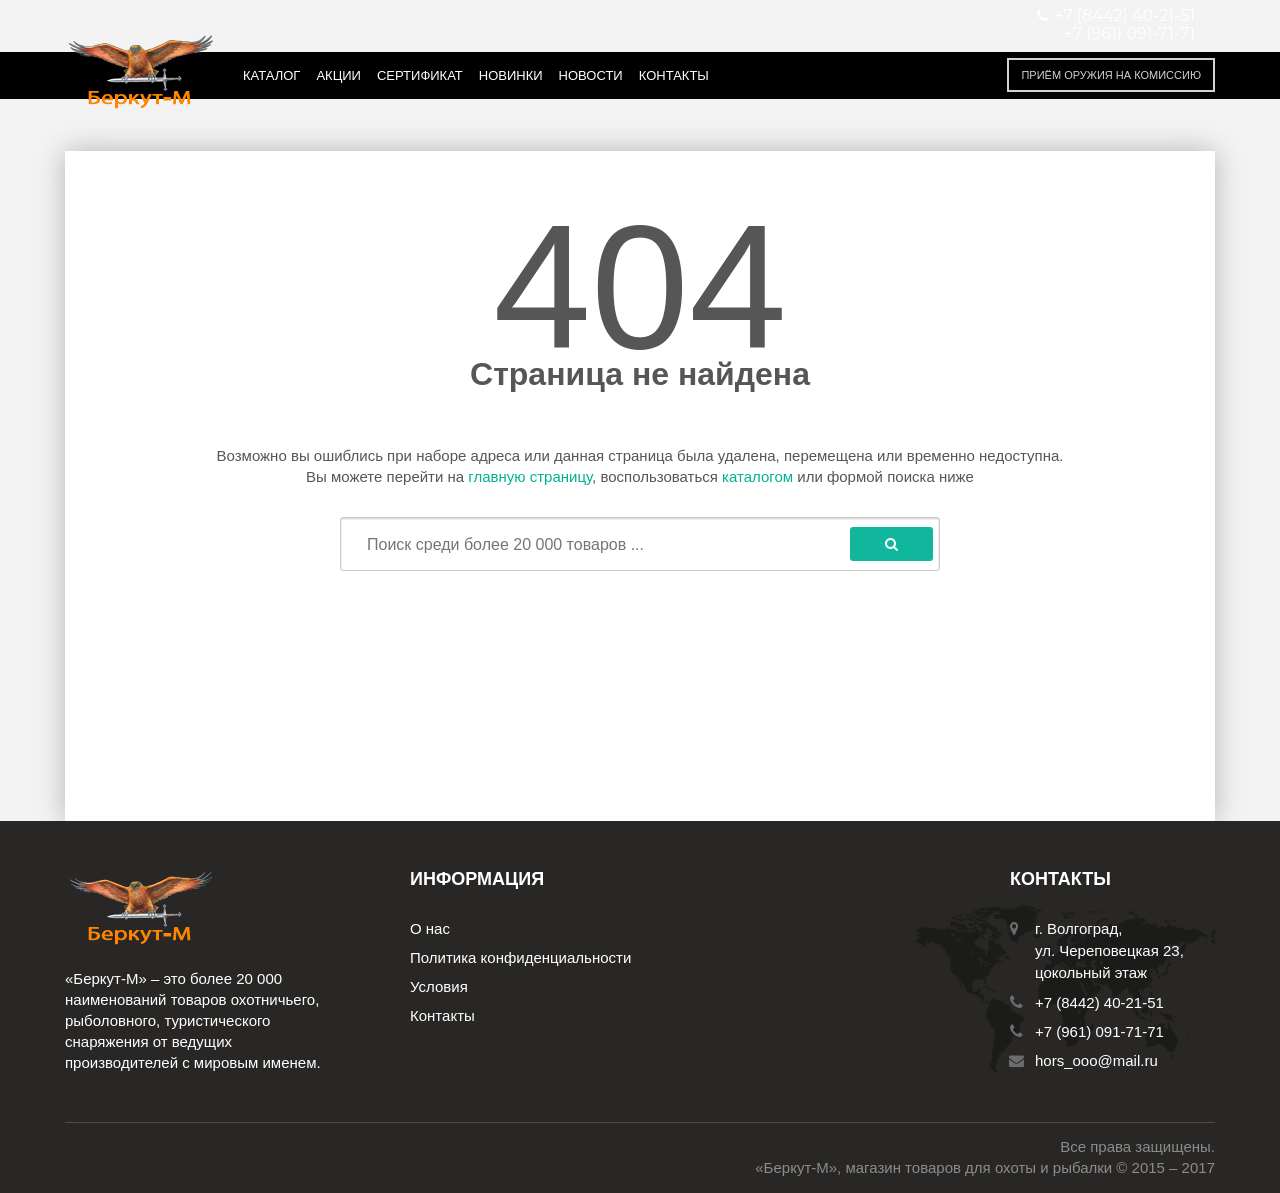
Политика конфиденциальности (520, 957)
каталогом (757, 476)
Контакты (674, 75)
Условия (439, 986)
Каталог (271, 75)
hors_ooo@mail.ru (1096, 1060)
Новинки (511, 75)
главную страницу (530, 476)
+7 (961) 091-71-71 (1129, 34)
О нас (430, 928)
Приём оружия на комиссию (1111, 75)
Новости (591, 75)
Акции (338, 75)
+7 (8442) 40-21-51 (1099, 1002)
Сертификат (420, 75)
